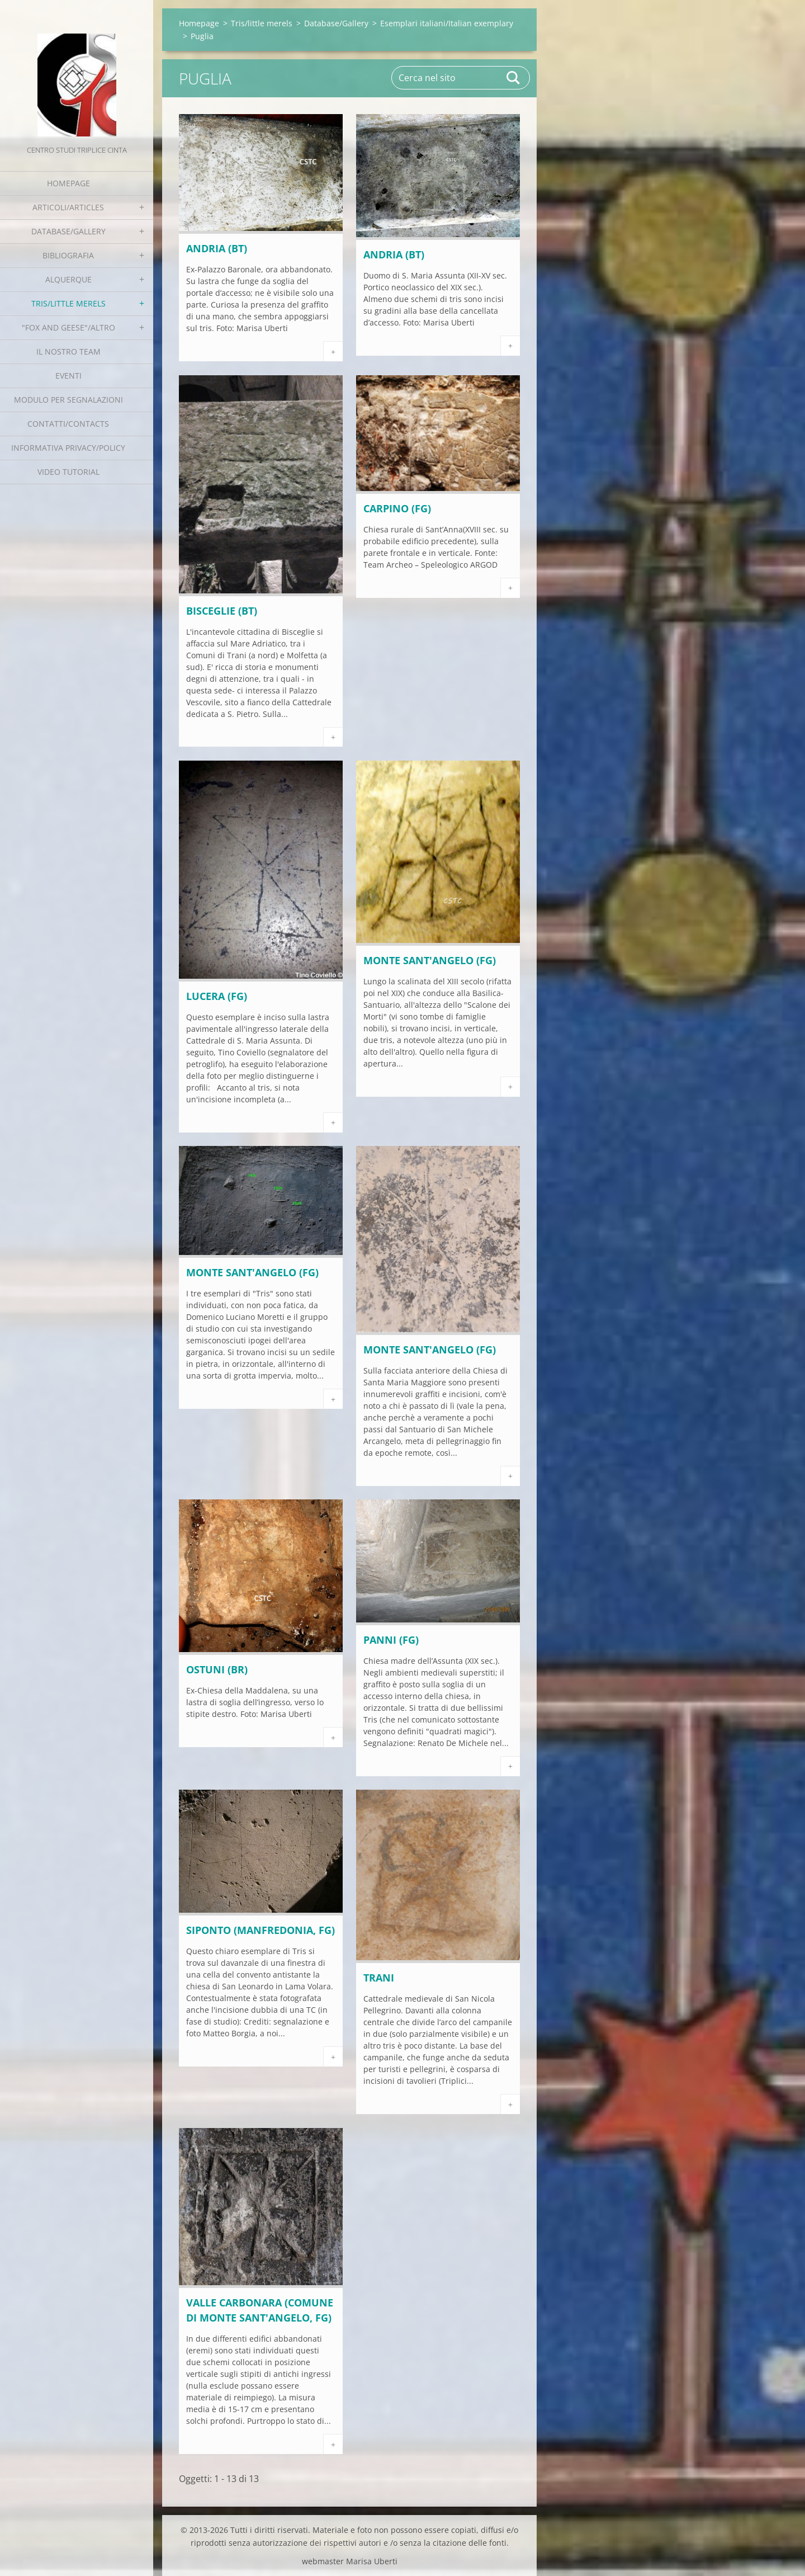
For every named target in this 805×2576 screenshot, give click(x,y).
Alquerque (68, 279)
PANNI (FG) (391, 1639)
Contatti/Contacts (68, 423)
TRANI (378, 1977)
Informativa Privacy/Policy (68, 447)
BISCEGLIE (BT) (221, 610)
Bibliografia (68, 255)
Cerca (513, 77)
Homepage (68, 183)
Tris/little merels (68, 303)
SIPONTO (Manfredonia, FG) (260, 1930)
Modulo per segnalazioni (68, 399)
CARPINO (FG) (397, 508)
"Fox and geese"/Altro (68, 327)
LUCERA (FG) (216, 996)
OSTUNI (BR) (217, 1669)
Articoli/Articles (68, 207)
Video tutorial (68, 471)
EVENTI (68, 375)
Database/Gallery (68, 231)
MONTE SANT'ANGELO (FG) (429, 960)
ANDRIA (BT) (216, 248)
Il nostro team (68, 351)
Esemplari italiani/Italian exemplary (446, 23)
